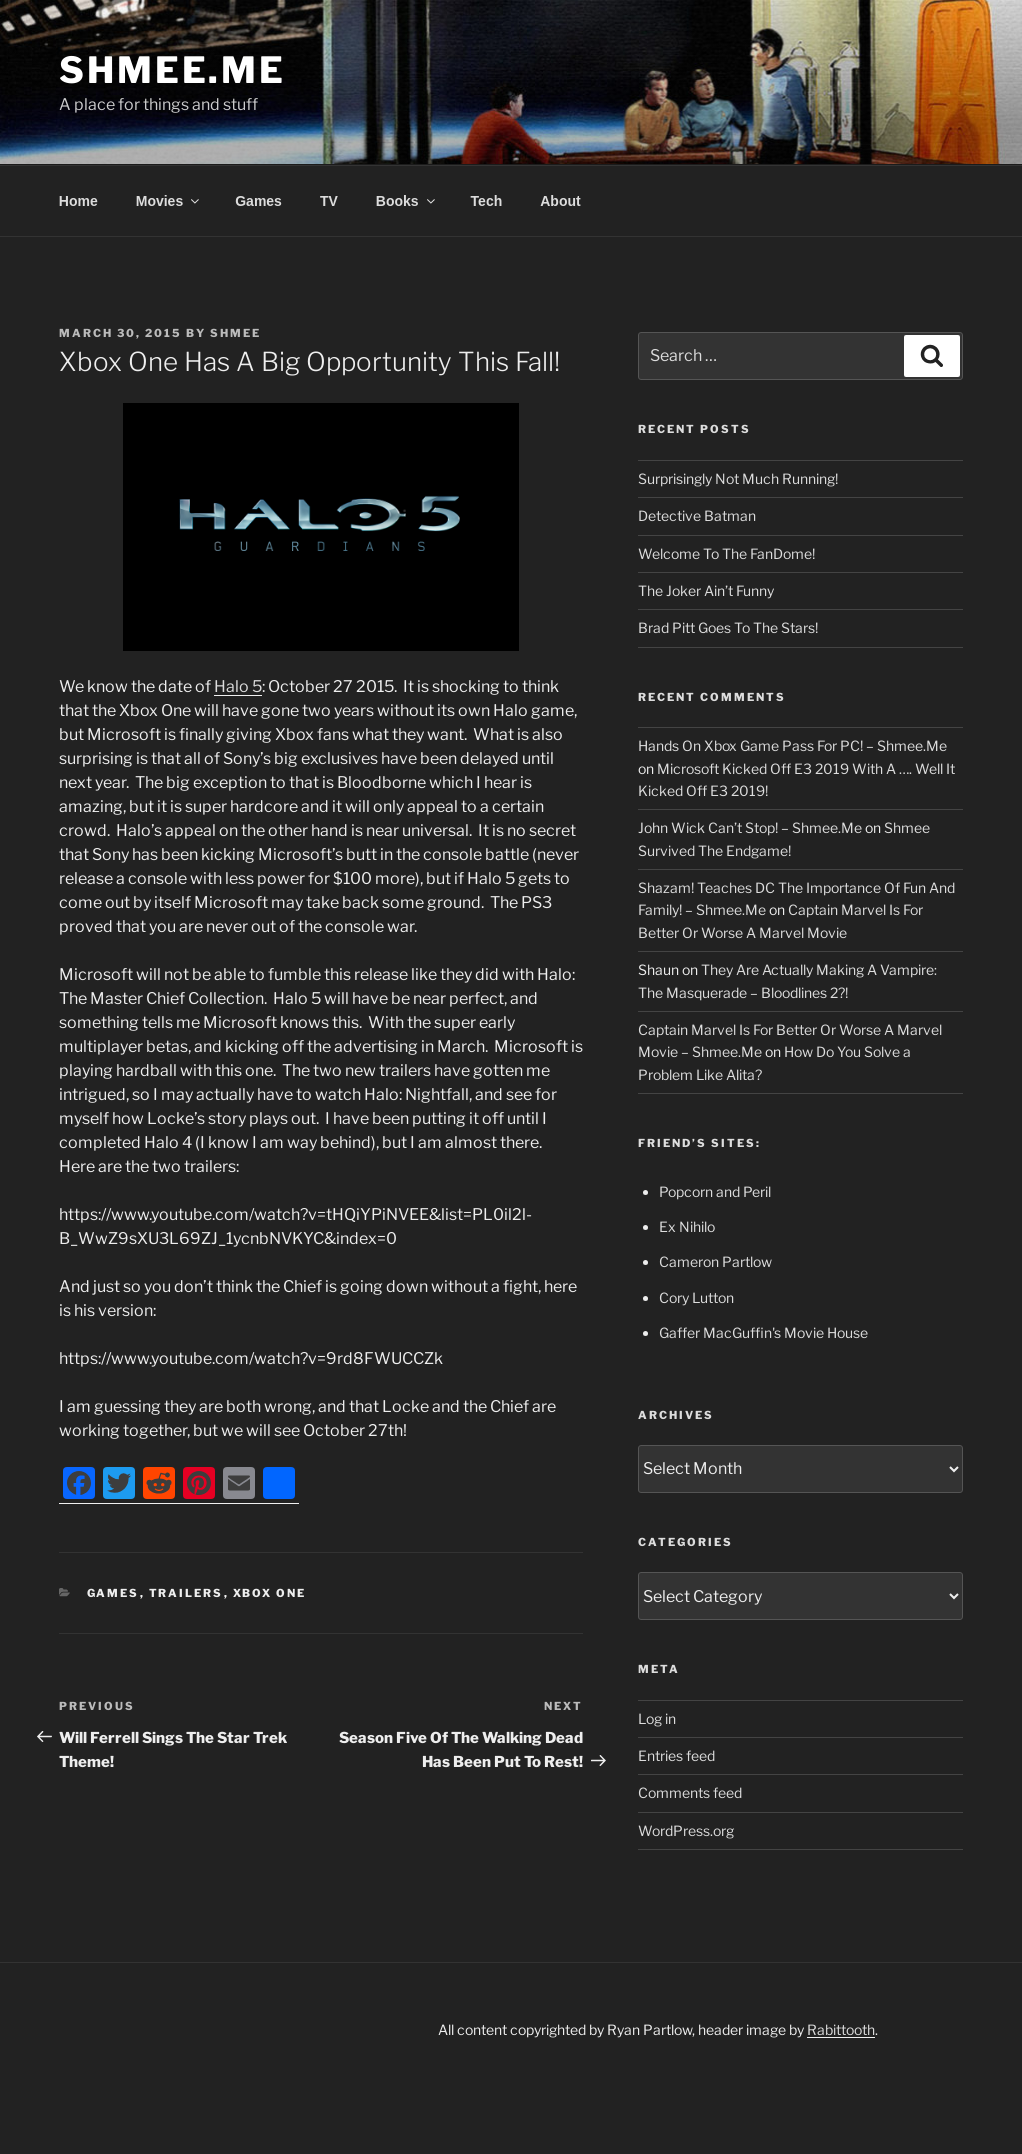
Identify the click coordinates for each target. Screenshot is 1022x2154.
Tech (487, 201)
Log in (657, 1718)
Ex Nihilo (687, 1226)
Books (407, 201)
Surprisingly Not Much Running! (738, 478)
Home (78, 201)
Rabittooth (841, 2029)
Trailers (186, 1593)
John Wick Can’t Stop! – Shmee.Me (750, 827)
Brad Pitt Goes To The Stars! (728, 627)
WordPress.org (686, 1830)
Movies (169, 201)
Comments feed (690, 1792)
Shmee (235, 333)
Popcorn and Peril (715, 1191)
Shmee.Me (172, 70)
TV (329, 201)
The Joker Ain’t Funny (706, 590)
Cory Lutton (696, 1297)
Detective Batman (697, 515)
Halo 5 (238, 686)
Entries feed (676, 1755)
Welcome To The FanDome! (726, 553)
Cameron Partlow (715, 1261)
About (560, 201)
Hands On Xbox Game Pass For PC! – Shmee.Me (792, 745)
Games (258, 201)
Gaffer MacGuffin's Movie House (763, 1332)
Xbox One (270, 1593)
